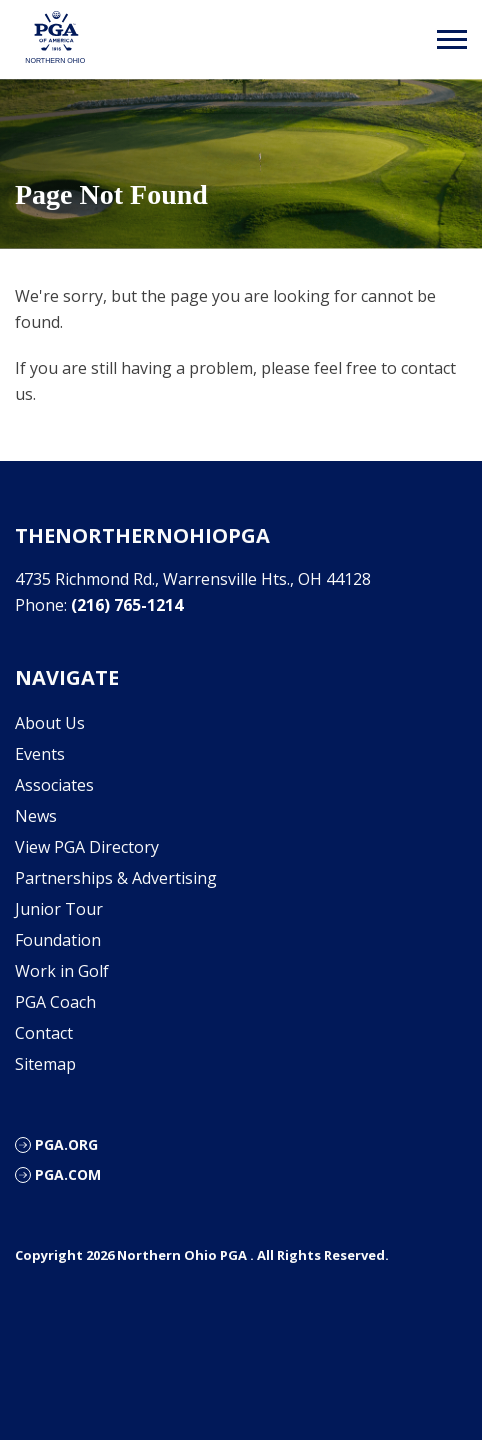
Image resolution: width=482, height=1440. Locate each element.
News (36, 816)
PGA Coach (55, 1002)
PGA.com (68, 1174)
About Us (50, 723)
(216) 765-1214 (127, 605)
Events (40, 754)
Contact (44, 1033)
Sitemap (45, 1064)
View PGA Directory (87, 847)
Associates (54, 785)
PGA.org (66, 1144)
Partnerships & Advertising (116, 878)
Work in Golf (62, 971)
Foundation (58, 940)
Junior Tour (59, 909)
